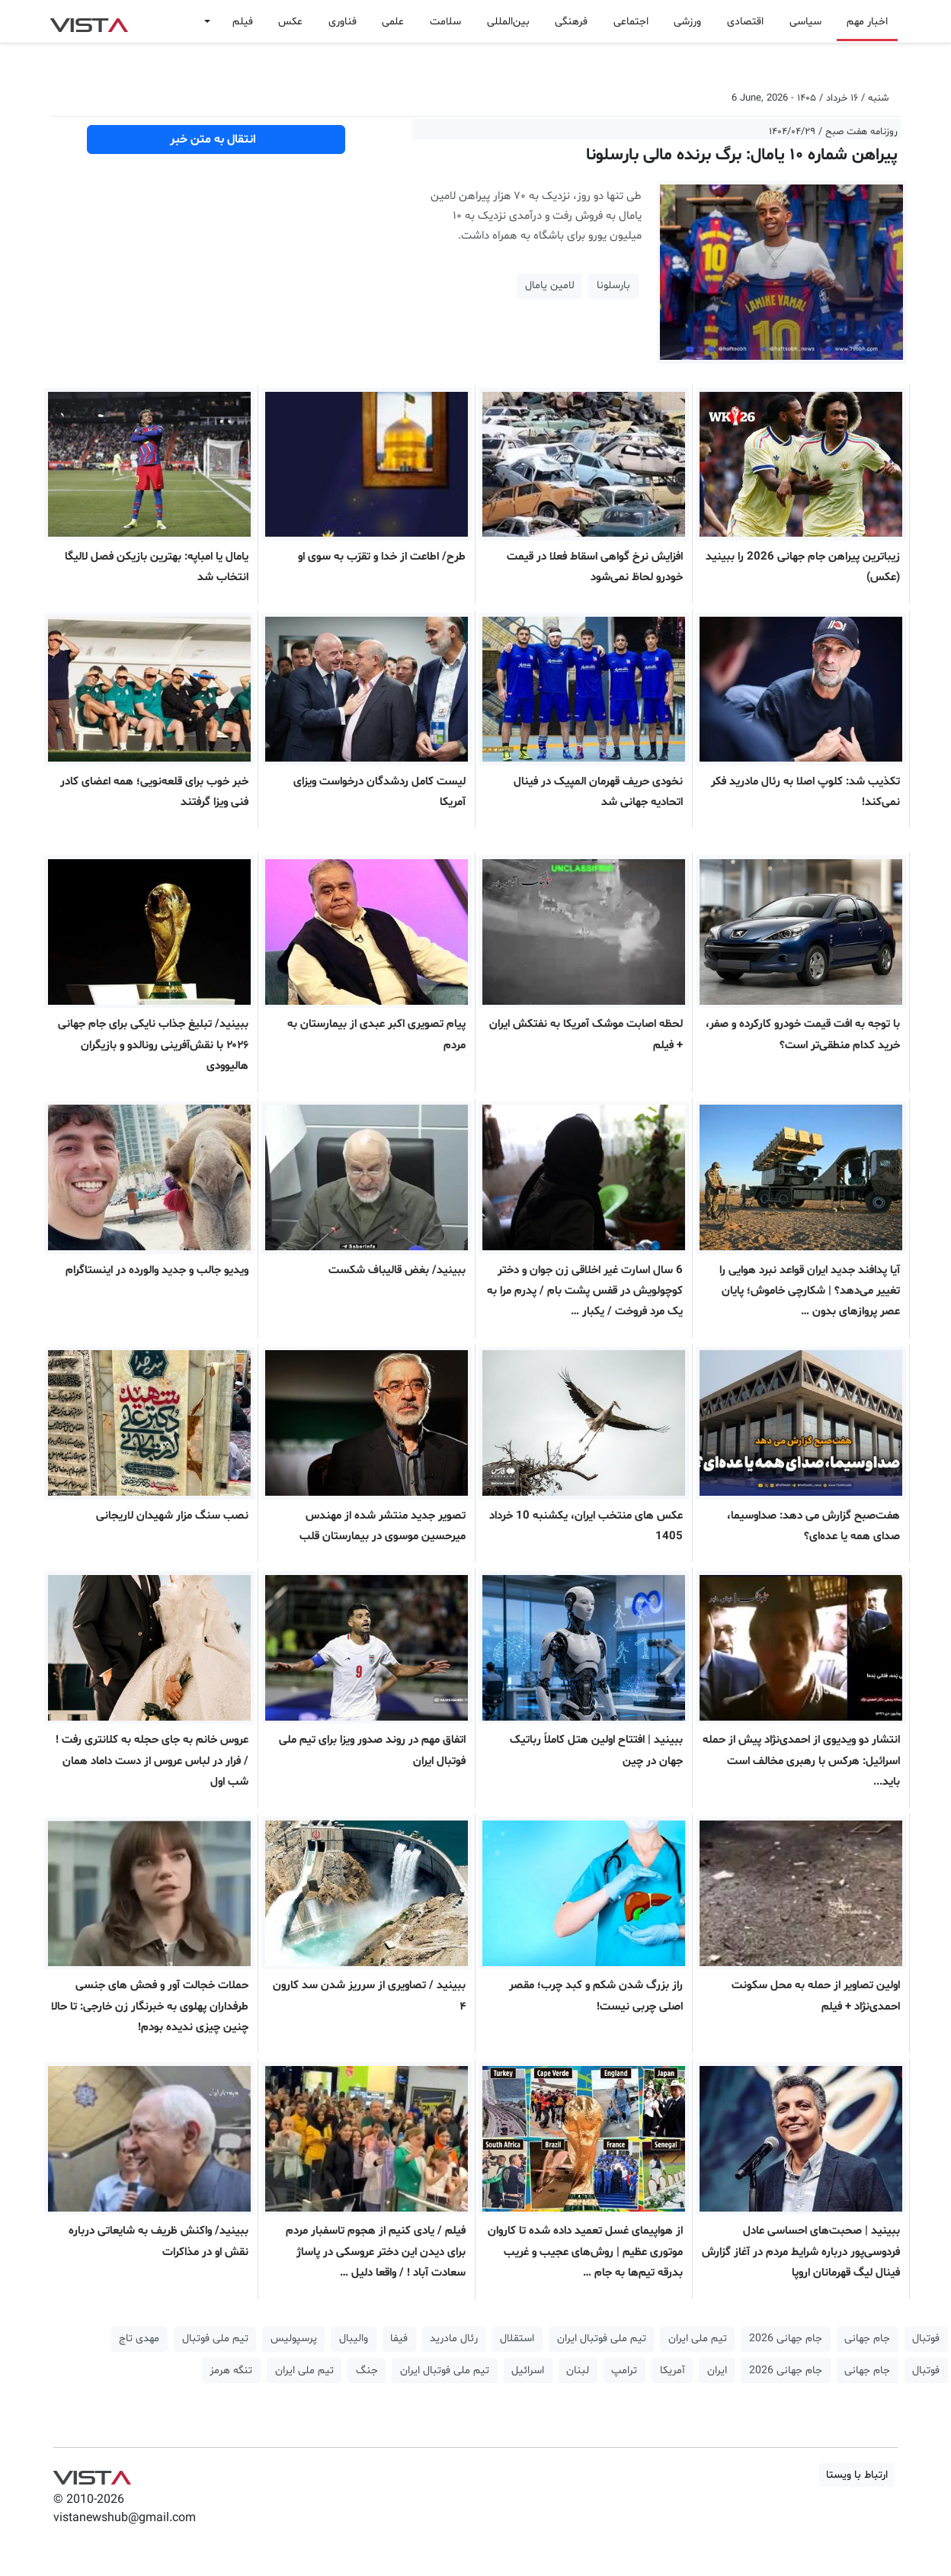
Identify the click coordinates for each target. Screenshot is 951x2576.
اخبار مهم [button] (867, 21)
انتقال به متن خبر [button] (216, 139)
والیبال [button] (353, 2338)
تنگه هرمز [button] (231, 2370)
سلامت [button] (445, 21)
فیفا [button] (399, 2338)
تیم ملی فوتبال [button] (215, 2338)
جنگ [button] (367, 2370)
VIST (88, 21)
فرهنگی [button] (571, 21)
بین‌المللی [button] (508, 21)
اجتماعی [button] (630, 21)
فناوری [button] (342, 21)
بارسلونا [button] (613, 285)
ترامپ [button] (624, 2370)
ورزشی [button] (687, 21)
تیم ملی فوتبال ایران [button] (601, 2338)
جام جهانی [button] (867, 2338)
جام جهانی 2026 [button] (785, 2338)
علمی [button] (393, 21)
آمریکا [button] (672, 2370)
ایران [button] (717, 2370)
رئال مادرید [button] (454, 2338)
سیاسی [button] (805, 21)
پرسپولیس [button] (294, 2338)
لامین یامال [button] (550, 285)
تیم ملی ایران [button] (697, 2338)
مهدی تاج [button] (139, 2338)
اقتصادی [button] (745, 21)
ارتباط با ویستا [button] (857, 2475)
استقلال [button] (517, 2338)
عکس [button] (290, 21)
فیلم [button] (242, 21)
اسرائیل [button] (527, 2370)
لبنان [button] (577, 2370)
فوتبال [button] (926, 2338)
